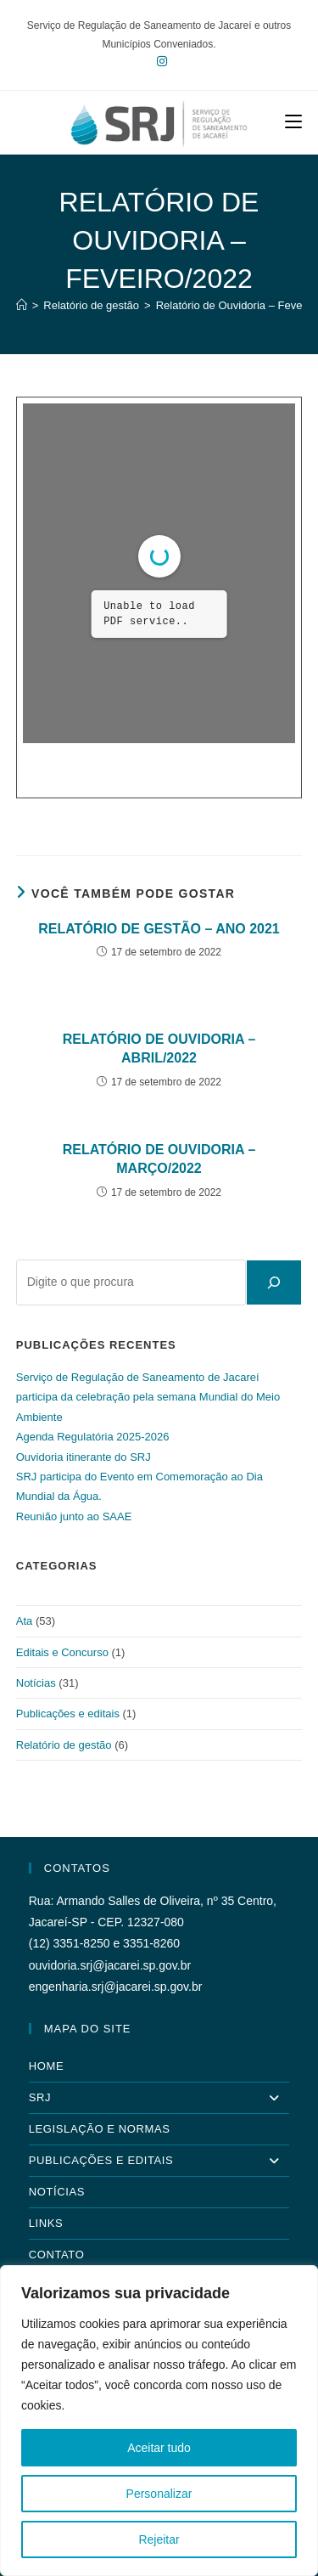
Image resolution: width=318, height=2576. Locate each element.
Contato (57, 2254)
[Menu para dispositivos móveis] (293, 122)
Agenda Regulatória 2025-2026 (93, 1436)
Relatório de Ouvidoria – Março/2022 (159, 1158)
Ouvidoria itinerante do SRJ (83, 1457)
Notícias (36, 1683)
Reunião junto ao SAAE (74, 1516)
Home (46, 2066)
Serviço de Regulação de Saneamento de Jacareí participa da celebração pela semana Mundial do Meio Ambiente (148, 1397)
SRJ (159, 2098)
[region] (159, 2420)
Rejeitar (158, 2539)
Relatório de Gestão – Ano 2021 (159, 929)
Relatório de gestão (64, 1745)
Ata (24, 1621)
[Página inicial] (21, 305)
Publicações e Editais (159, 2160)
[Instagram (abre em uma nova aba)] (159, 61)
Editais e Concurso (62, 1652)
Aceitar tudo (159, 2448)
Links (46, 2223)
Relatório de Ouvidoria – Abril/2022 (159, 1048)
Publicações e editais (68, 1713)
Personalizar (159, 2493)
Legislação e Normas (99, 2128)
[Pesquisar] (274, 1282)
